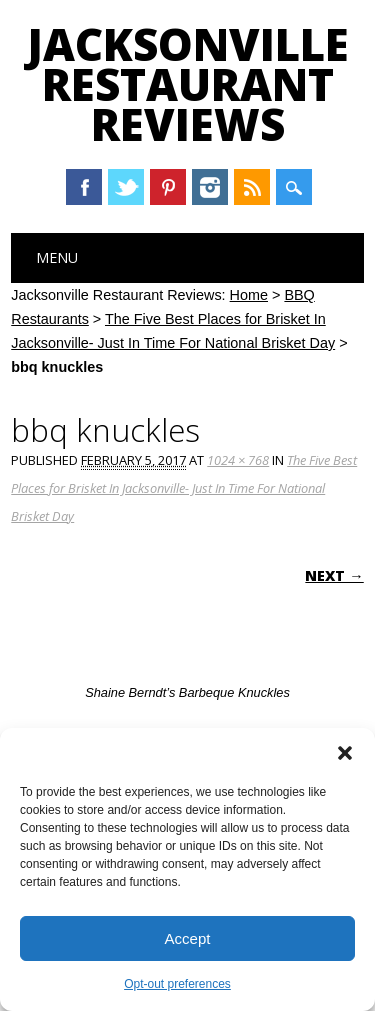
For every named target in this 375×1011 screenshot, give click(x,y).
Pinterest (168, 187)
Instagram (210, 187)
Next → (334, 575)
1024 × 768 (238, 460)
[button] (345, 753)
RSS (252, 187)
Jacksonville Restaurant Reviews (188, 84)
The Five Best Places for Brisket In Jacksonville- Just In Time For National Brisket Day (184, 488)
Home (249, 295)
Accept (188, 938)
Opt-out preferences (177, 984)
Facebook (84, 187)
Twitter (126, 187)
